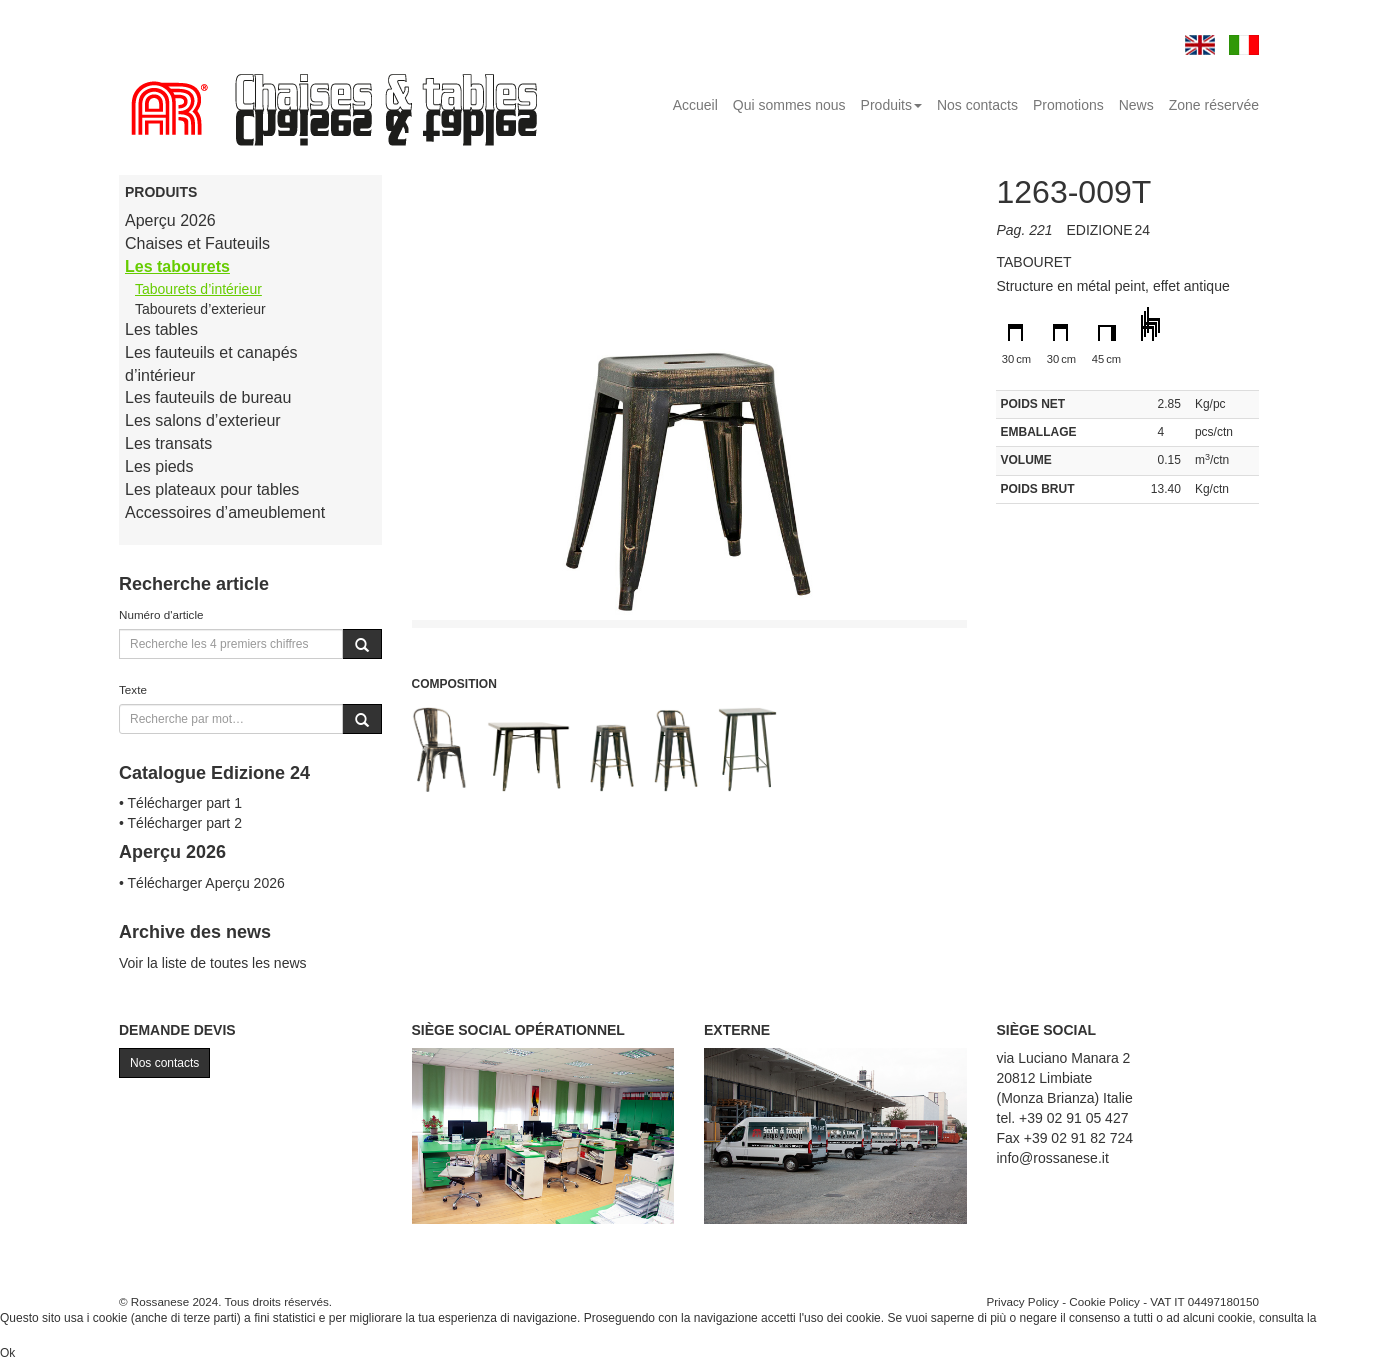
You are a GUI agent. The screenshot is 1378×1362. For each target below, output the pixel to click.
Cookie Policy (1104, 1301)
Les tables (161, 329)
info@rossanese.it (1053, 1158)
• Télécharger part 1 (180, 803)
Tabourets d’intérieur (198, 289)
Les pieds (159, 466)
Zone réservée (1214, 105)
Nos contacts (977, 105)
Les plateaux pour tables (212, 489)
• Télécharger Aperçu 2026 (202, 883)
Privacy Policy (1022, 1301)
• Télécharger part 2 (180, 823)
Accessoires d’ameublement (225, 512)
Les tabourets (177, 266)
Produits (891, 105)
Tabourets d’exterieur (200, 309)
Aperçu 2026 (170, 220)
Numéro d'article (161, 614)
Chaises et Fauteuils (197, 243)
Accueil (695, 105)
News (1136, 105)
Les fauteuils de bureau (208, 397)
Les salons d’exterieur (203, 420)
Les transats (168, 443)
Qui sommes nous (789, 105)
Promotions (1068, 105)
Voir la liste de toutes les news (213, 963)
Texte (133, 689)
